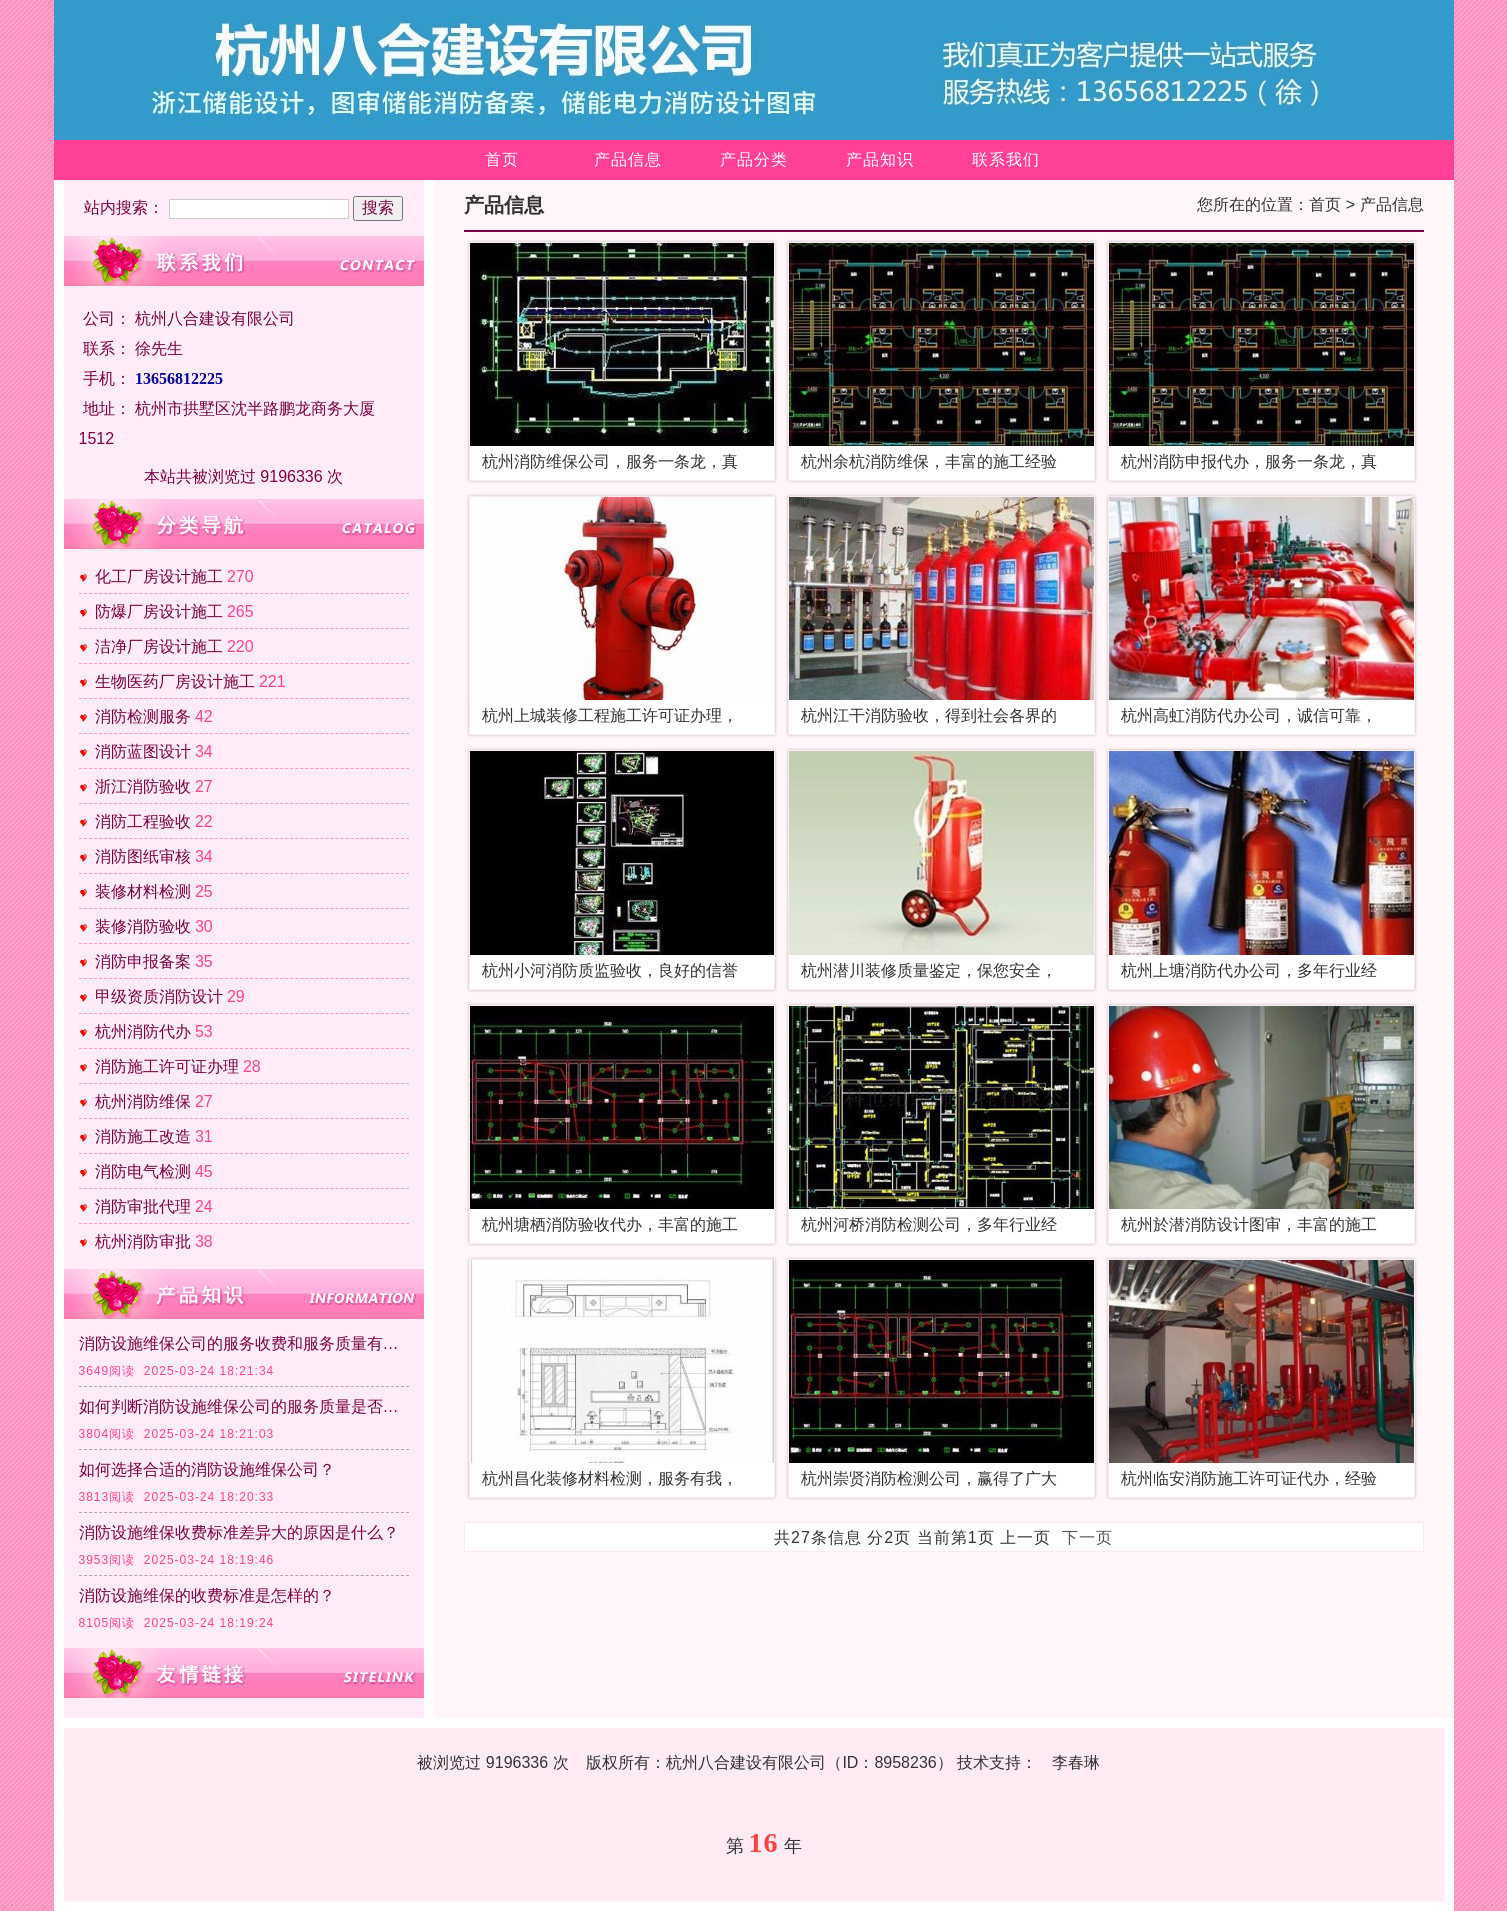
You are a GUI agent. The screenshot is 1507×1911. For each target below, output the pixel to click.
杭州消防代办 (143, 1031)
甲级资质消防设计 (159, 996)
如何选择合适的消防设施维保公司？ (207, 1469)
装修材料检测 (143, 891)
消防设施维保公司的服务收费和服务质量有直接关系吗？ (244, 1343)
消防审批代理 (143, 1206)
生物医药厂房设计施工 (175, 681)
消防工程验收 (143, 821)
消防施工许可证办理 (167, 1066)
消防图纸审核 (143, 856)
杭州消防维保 (143, 1101)
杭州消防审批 (143, 1241)
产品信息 (628, 159)
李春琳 (1076, 1762)
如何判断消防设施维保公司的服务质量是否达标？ (244, 1406)
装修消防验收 (143, 926)
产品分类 (754, 159)
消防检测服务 (143, 716)
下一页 (1087, 1537)
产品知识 (880, 159)
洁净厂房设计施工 (159, 646)
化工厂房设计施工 (159, 576)
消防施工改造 (143, 1136)
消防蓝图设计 (143, 751)
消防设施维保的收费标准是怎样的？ (207, 1595)
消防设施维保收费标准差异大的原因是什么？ (239, 1532)
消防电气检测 (143, 1171)
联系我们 (1006, 159)
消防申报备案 (143, 961)
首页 (502, 159)
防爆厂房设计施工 (159, 611)
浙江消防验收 (143, 786)
